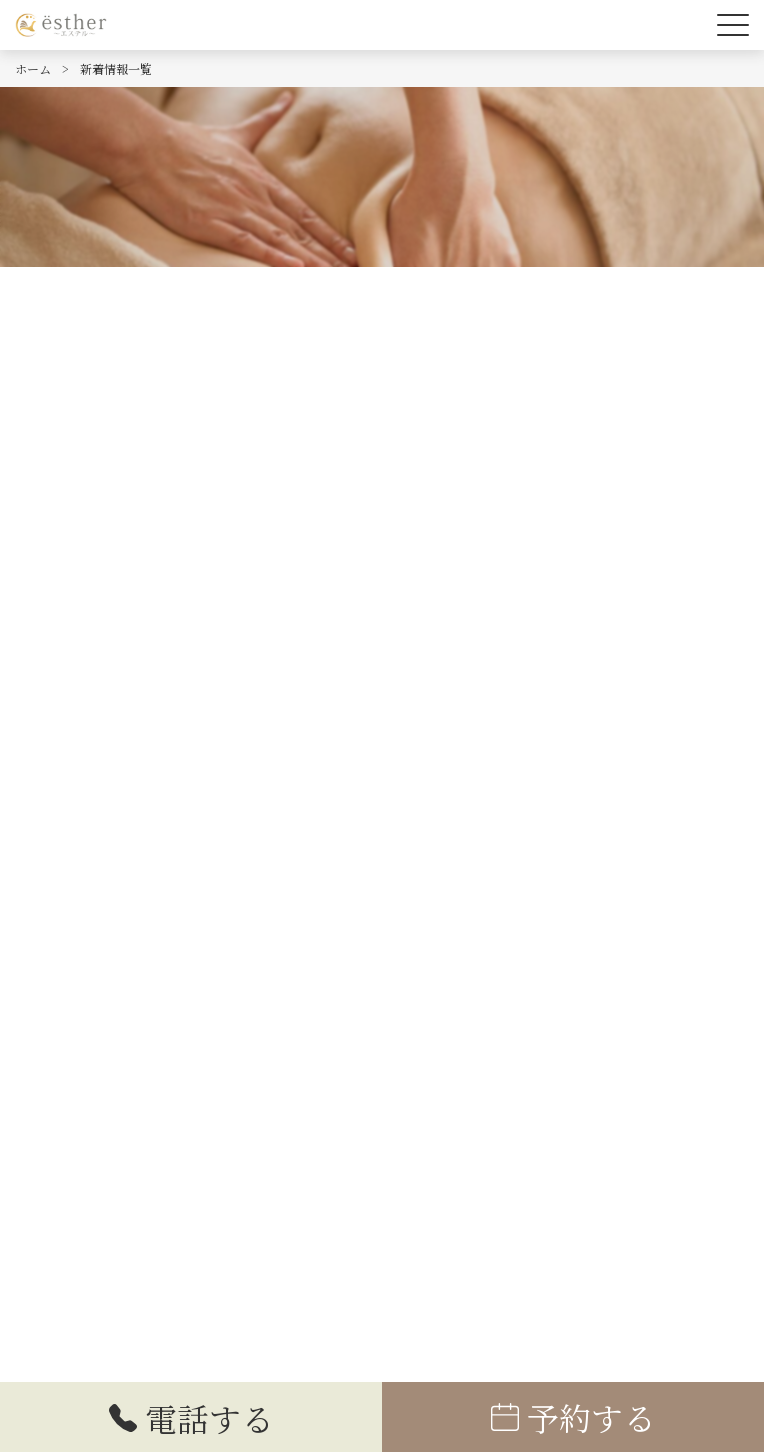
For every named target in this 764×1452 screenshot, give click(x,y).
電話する (191, 1418)
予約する (573, 1417)
